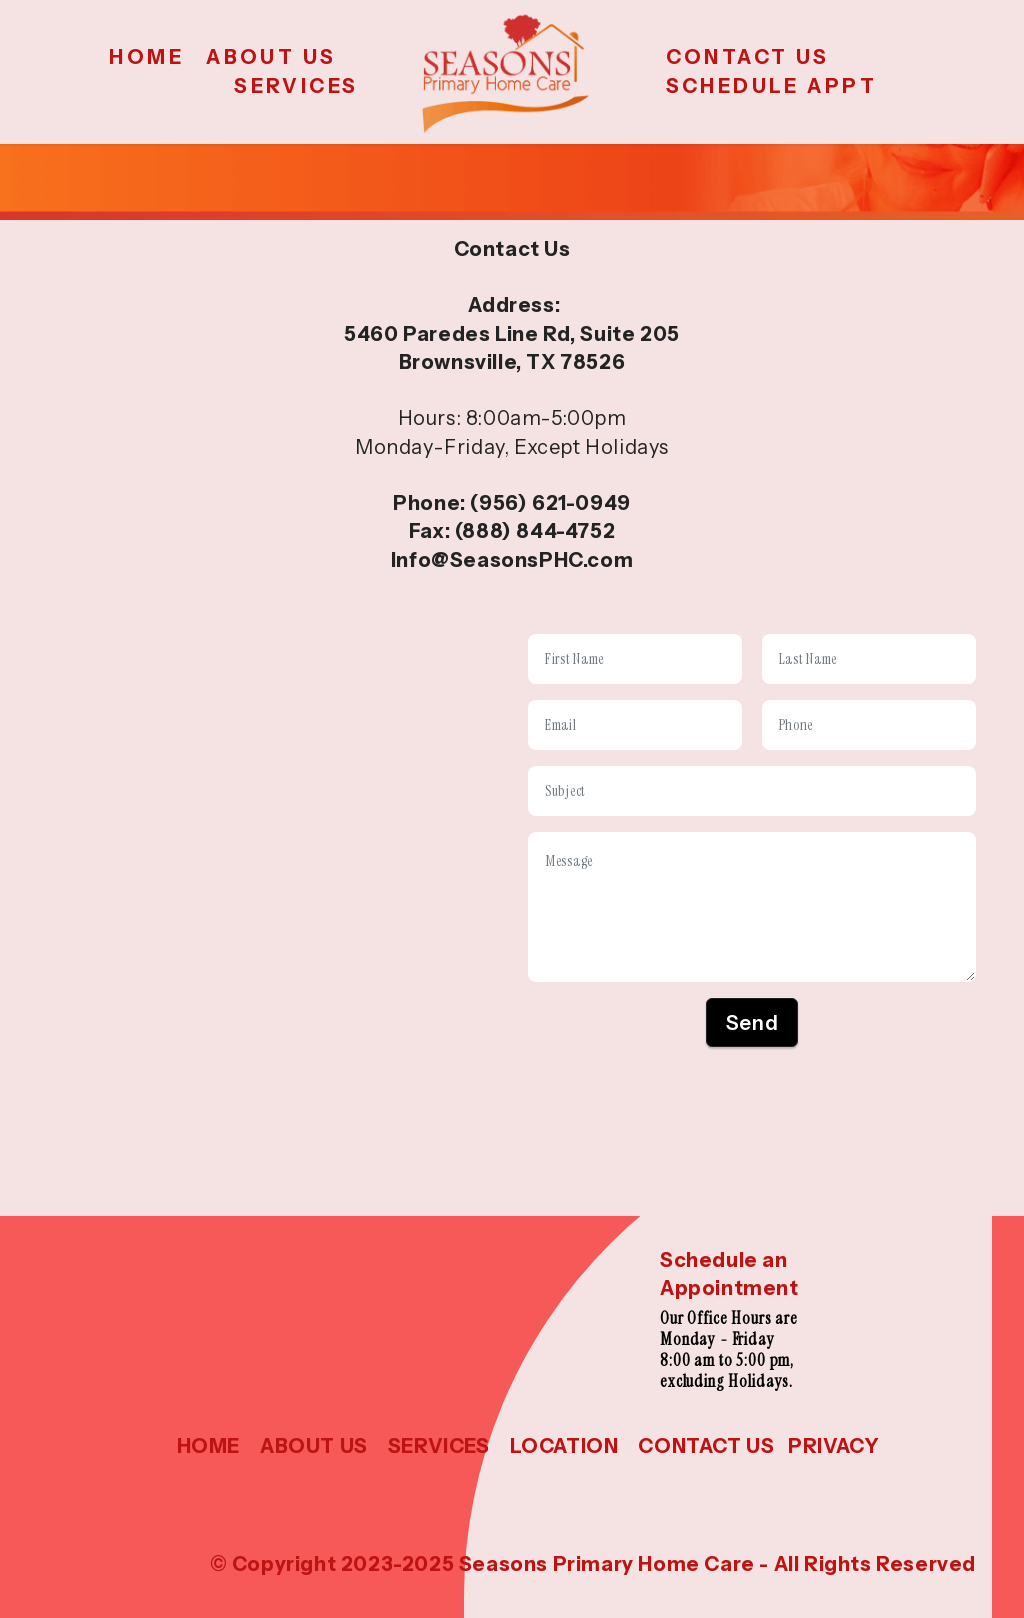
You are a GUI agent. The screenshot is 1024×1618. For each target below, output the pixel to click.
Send (752, 1023)
